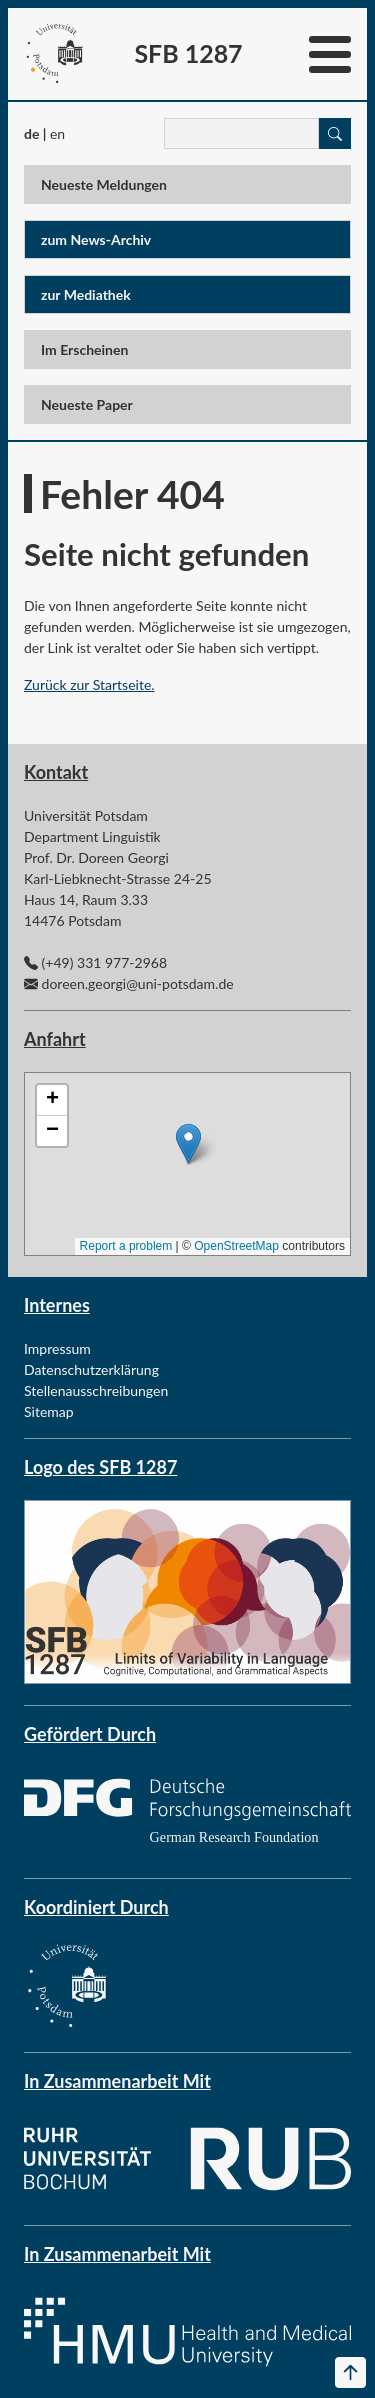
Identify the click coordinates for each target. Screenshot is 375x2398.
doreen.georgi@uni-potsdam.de (138, 983)
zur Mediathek (86, 294)
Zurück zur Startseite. (89, 684)
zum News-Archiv (96, 239)
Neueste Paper (87, 404)
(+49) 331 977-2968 (104, 962)
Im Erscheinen (84, 349)
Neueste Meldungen (104, 184)
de (31, 133)
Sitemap (49, 1411)
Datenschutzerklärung (91, 1369)
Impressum (57, 1348)
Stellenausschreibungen (96, 1390)
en (57, 133)
